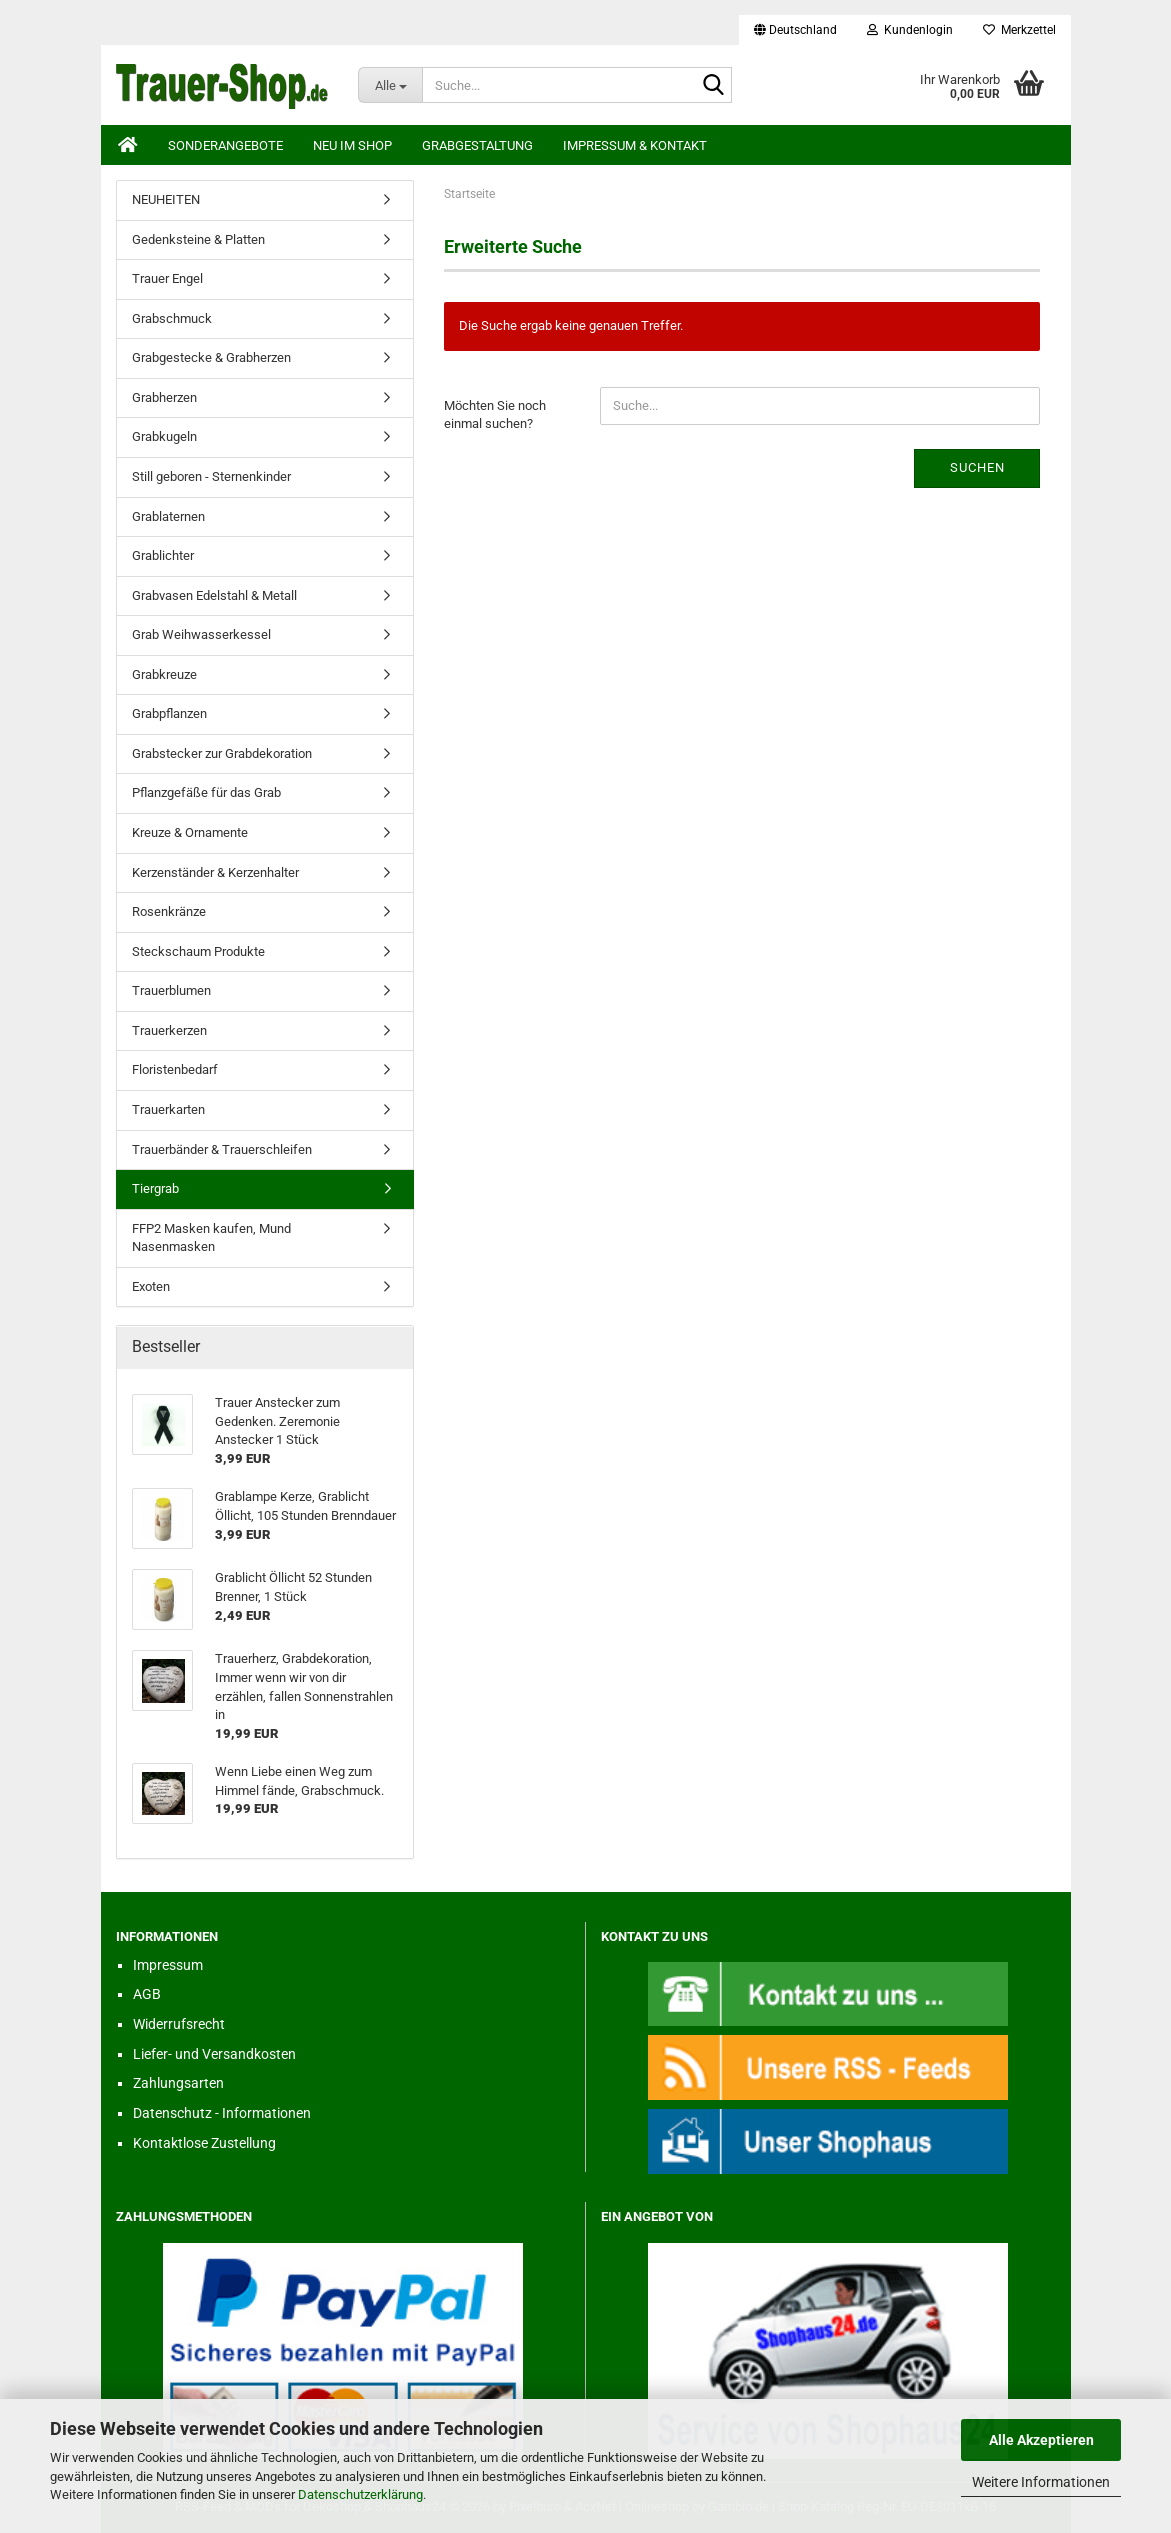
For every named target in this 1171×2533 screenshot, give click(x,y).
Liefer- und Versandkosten (214, 2054)
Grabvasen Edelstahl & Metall (214, 595)
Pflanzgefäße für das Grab (206, 792)
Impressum (168, 1965)
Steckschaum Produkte (198, 951)
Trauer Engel (167, 278)
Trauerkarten (168, 1109)
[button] (795, 30)
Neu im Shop (352, 145)
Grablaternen (168, 516)
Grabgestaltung (477, 145)
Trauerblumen (171, 990)
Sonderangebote (225, 145)
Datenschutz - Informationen (222, 2113)
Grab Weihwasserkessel (201, 634)
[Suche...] (390, 85)
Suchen (977, 467)
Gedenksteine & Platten (198, 239)
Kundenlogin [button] (910, 30)
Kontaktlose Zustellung (204, 2143)
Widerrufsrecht (179, 2024)
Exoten (151, 1286)
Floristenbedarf (175, 1069)
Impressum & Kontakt (635, 145)
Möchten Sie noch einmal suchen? (495, 415)
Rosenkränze (169, 911)
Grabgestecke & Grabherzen (211, 357)
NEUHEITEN (166, 199)
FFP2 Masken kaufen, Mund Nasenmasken (211, 1238)
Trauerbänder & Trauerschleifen (222, 1149)
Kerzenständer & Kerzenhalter (215, 872)
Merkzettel (1019, 30)
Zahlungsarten (178, 2083)
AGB (147, 1994)
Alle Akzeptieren (1041, 2440)
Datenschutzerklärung (360, 2494)
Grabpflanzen (169, 713)
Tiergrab (155, 1188)
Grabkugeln (164, 436)
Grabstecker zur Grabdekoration (222, 753)
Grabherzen (164, 397)
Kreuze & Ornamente (190, 832)
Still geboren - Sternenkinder (211, 476)
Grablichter (163, 555)
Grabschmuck (172, 318)
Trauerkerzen (169, 1030)
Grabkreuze (164, 674)
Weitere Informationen (1041, 2482)
